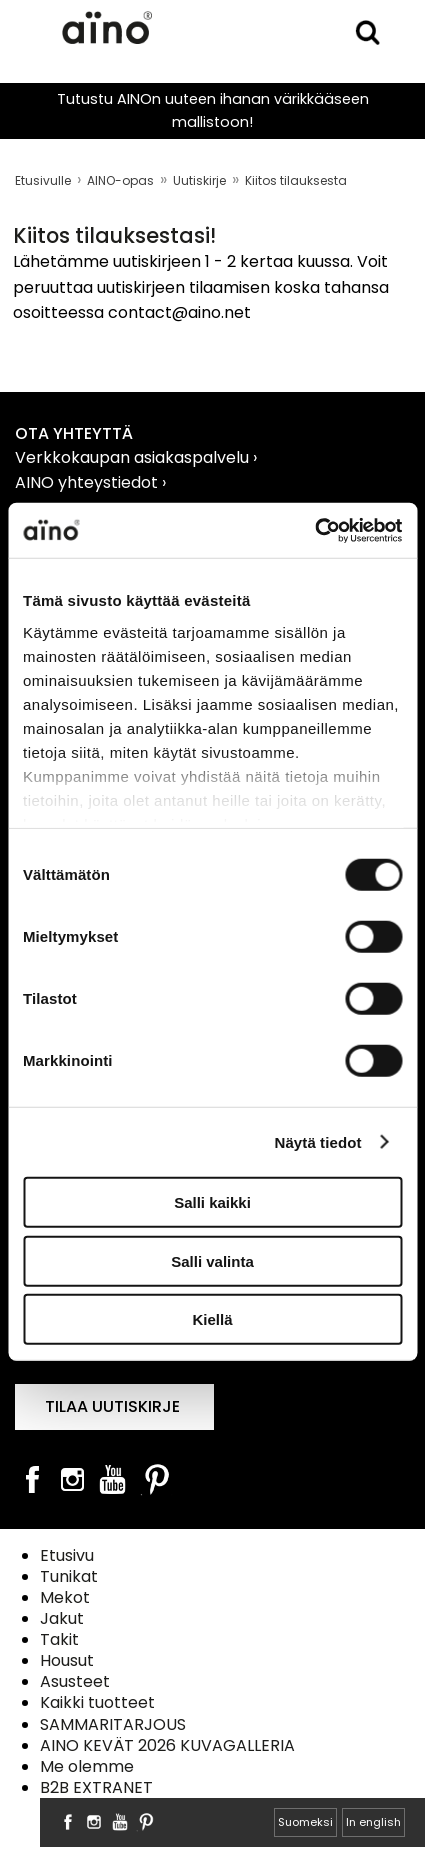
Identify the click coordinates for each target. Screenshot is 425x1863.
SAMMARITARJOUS (113, 1724)
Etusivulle (43, 180)
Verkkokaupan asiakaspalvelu (134, 457)
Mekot (65, 1597)
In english (373, 1822)
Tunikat (69, 1576)
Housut (67, 1660)
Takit (59, 1639)
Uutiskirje (199, 180)
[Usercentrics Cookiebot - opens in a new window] (314, 530)
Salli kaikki (212, 1202)
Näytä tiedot (318, 1141)
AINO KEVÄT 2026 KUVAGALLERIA (167, 1745)
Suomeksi (305, 1822)
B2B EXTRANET (96, 1787)
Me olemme (87, 1766)
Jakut (62, 1618)
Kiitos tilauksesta (296, 180)
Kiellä (212, 1319)
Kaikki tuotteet (97, 1702)
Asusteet (75, 1681)
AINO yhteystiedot (88, 482)
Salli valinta (212, 1260)
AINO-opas (120, 180)
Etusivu (67, 1555)
